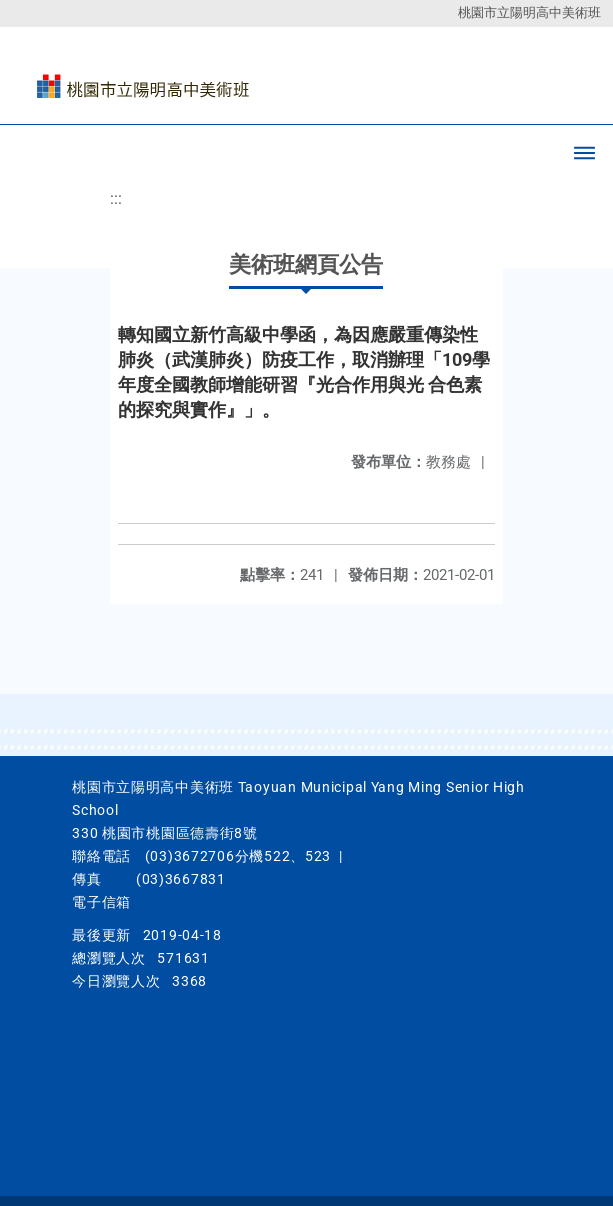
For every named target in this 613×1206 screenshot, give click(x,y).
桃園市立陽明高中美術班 (529, 12)
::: (116, 198)
